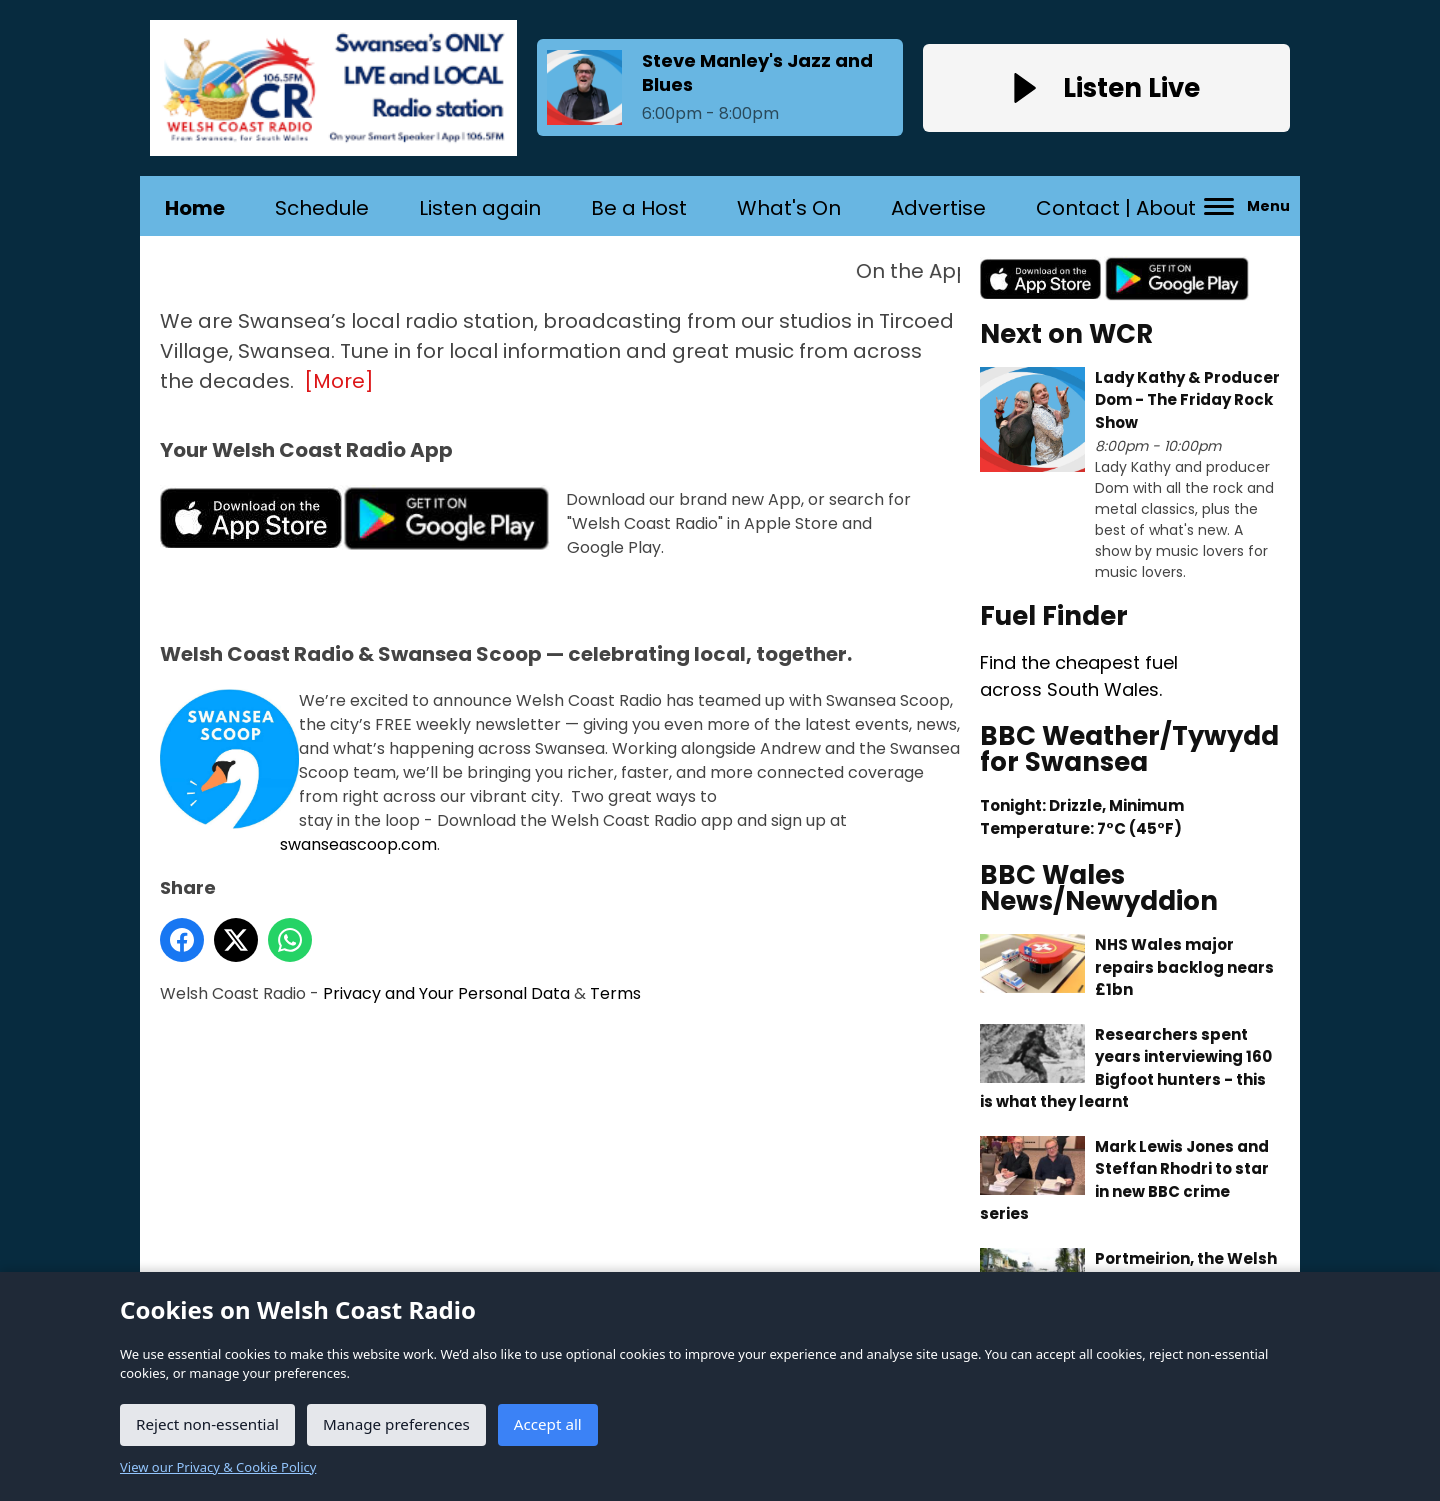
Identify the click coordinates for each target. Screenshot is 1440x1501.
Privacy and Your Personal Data (446, 993)
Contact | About (1116, 208)
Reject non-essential (207, 1424)
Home (195, 208)
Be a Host (639, 208)
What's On (789, 208)
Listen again (480, 208)
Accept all (548, 1424)
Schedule (322, 208)
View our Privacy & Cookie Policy (218, 1467)
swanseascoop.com (358, 844)
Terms (615, 993)
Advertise (938, 208)
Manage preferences (396, 1424)
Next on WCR (1066, 334)
